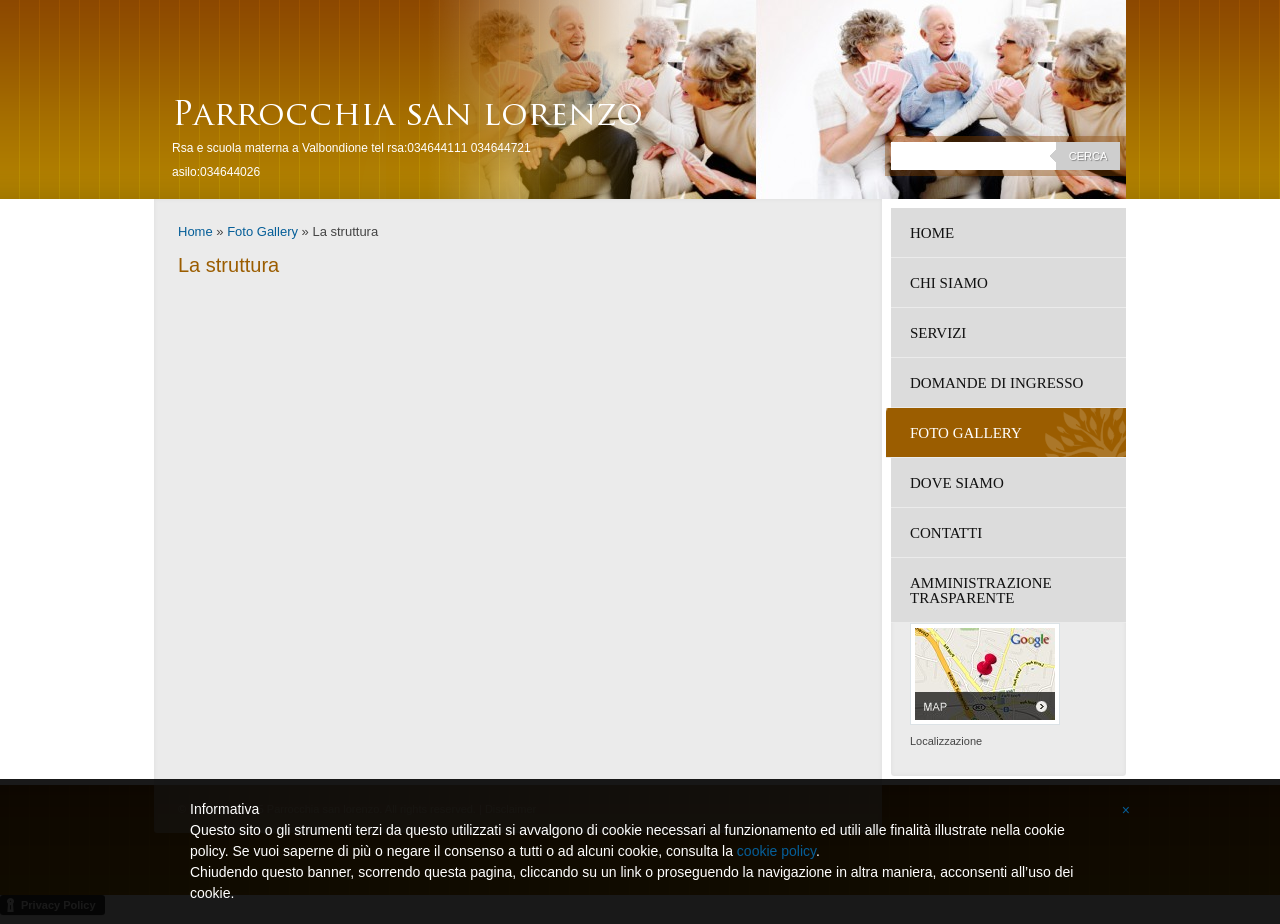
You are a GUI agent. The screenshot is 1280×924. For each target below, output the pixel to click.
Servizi (938, 333)
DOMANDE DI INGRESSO (996, 383)
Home (195, 231)
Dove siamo (957, 483)
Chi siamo (949, 283)
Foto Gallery (262, 231)
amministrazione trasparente (981, 590)
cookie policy (776, 851)
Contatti (946, 533)
